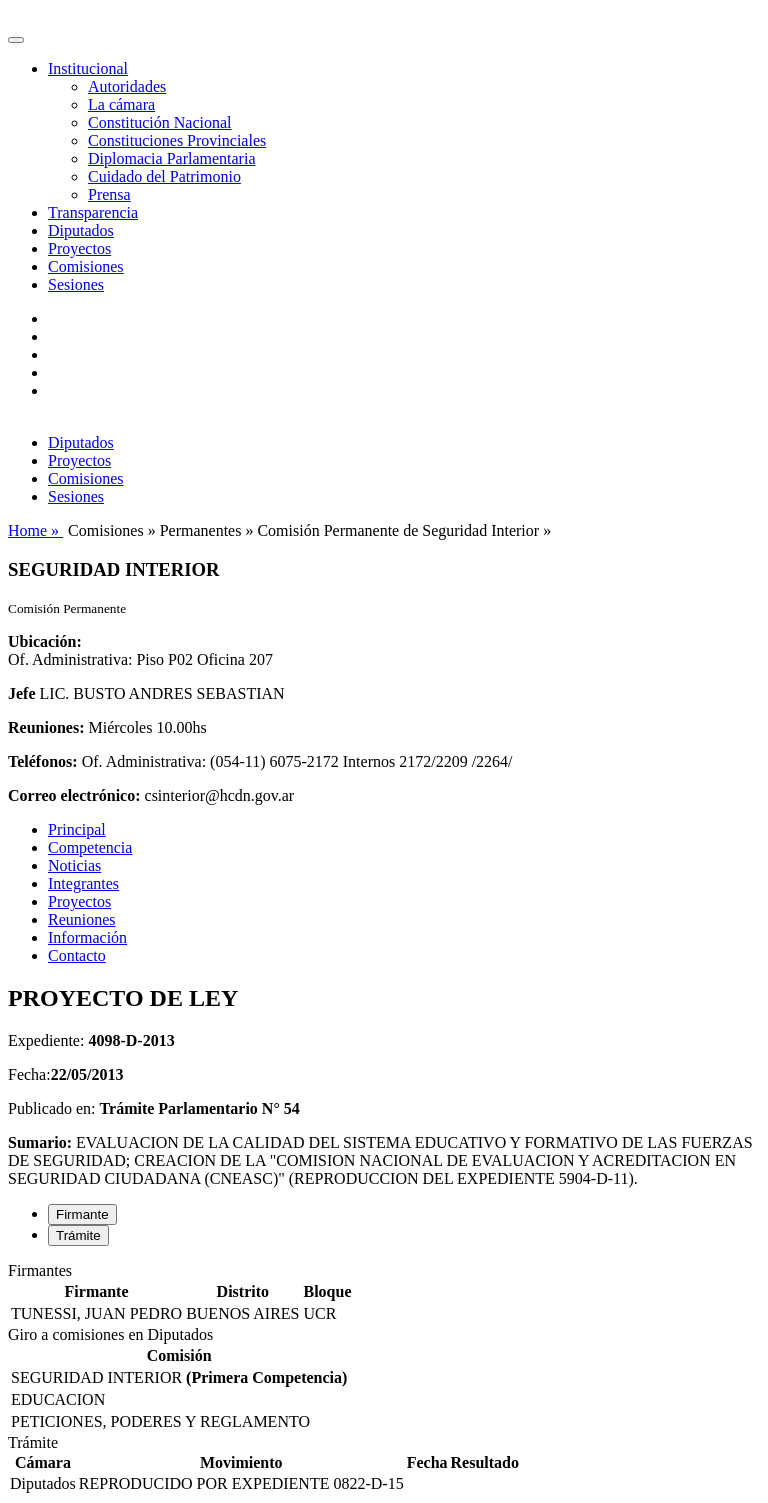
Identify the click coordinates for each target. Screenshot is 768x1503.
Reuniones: (46, 727)
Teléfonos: (43, 761)
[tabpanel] (384, 1294)
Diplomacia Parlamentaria (171, 158)
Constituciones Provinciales (177, 140)
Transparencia (93, 212)
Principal (77, 829)
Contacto (77, 955)
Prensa (109, 194)
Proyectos (79, 248)
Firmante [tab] (82, 1214)
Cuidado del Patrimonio (164, 176)
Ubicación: (45, 641)
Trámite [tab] (78, 1235)
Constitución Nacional (160, 122)
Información (87, 937)
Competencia (90, 847)
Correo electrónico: (74, 795)
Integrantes (83, 883)
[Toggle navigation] (16, 40)
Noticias (74, 865)
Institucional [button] (88, 68)
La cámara (121, 104)
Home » (35, 530)
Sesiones (76, 284)
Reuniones (82, 919)
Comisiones (86, 266)
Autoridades (127, 86)
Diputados (81, 230)
